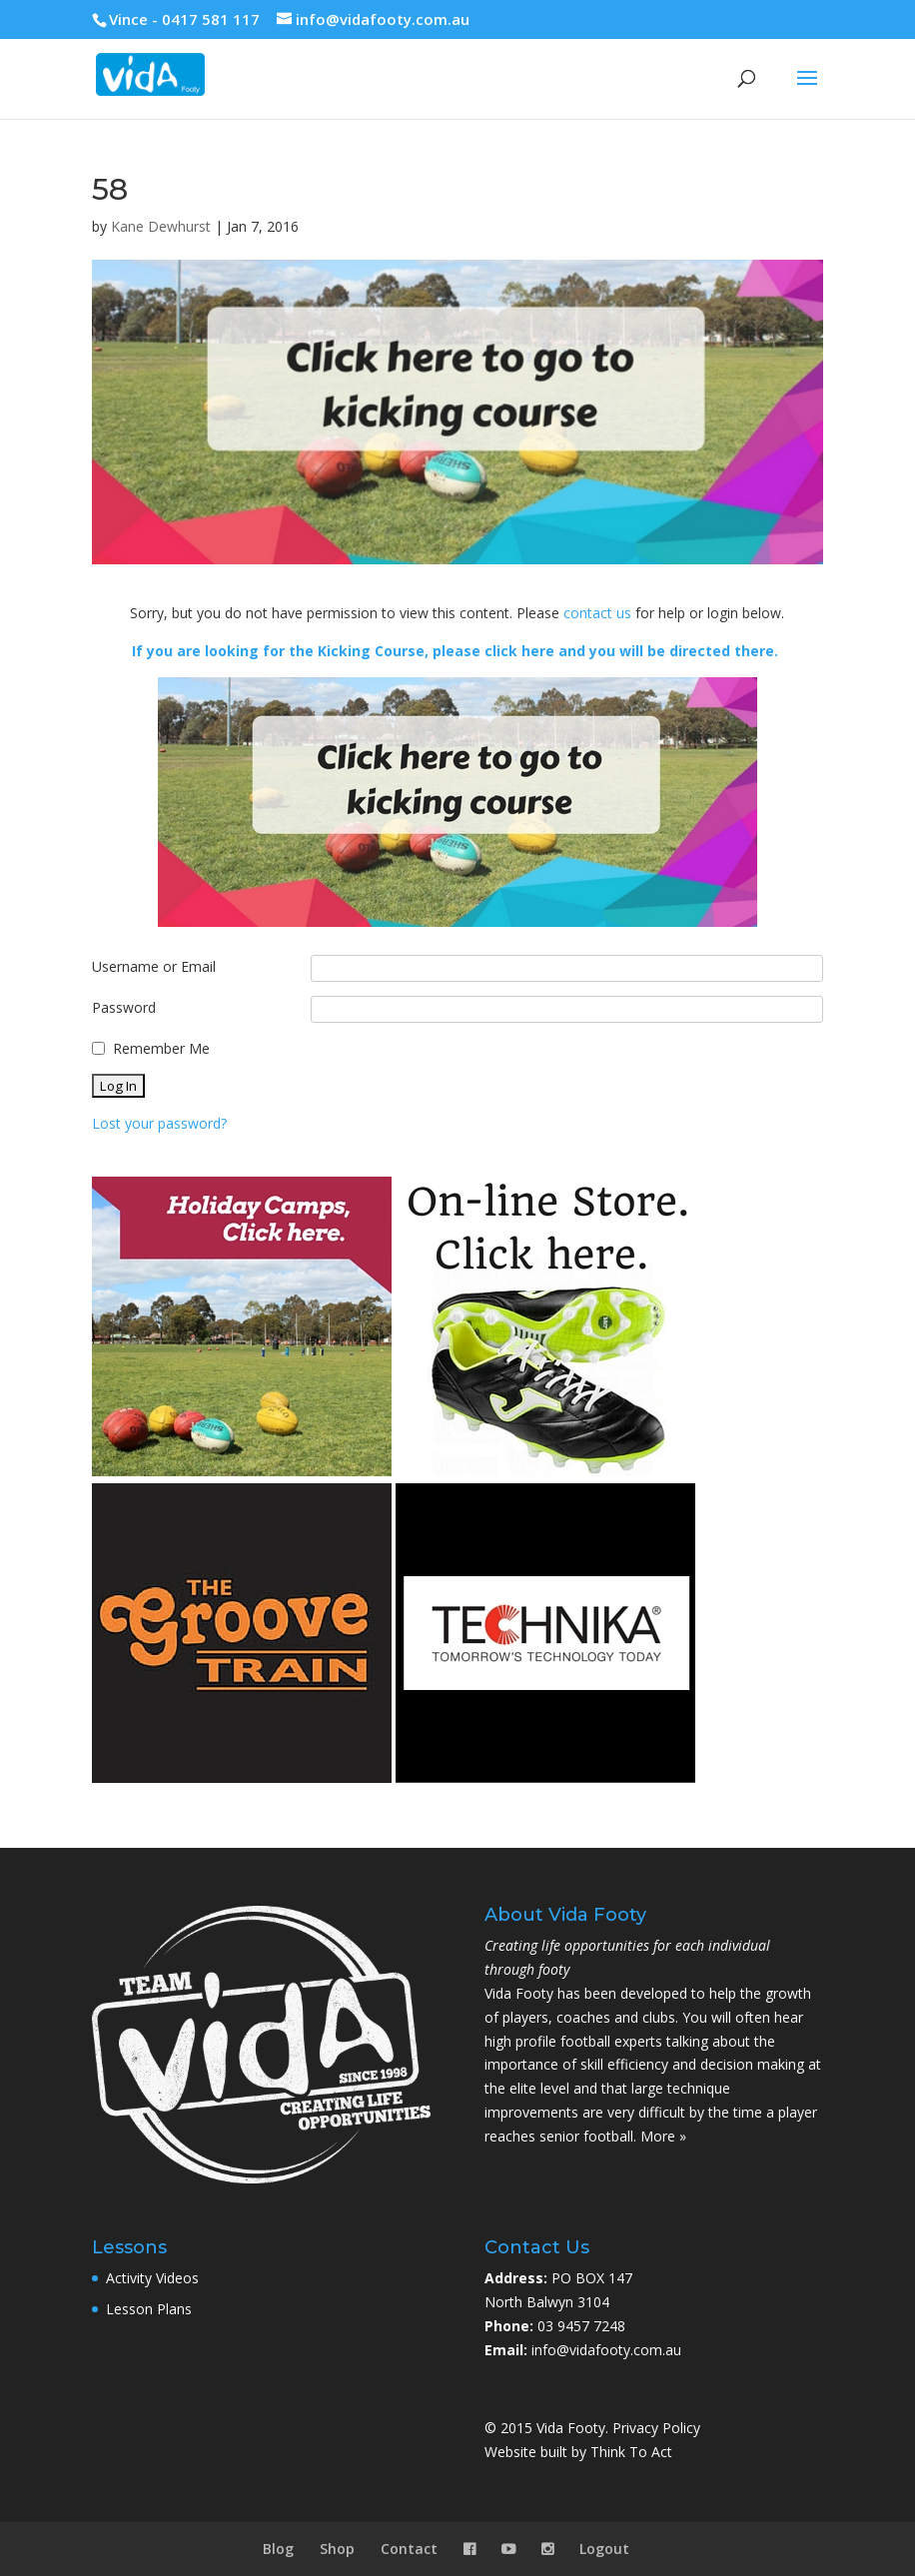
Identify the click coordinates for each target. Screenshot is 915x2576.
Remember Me (161, 1048)
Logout (604, 2548)
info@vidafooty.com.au (606, 2349)
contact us (597, 612)
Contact (409, 2548)
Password (124, 1007)
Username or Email (154, 966)
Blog (278, 2548)
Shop (337, 2548)
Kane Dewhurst (161, 226)
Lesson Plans (149, 2308)
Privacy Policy (656, 2427)
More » (663, 2136)
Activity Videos (152, 2277)
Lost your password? (159, 1123)
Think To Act (631, 2451)
